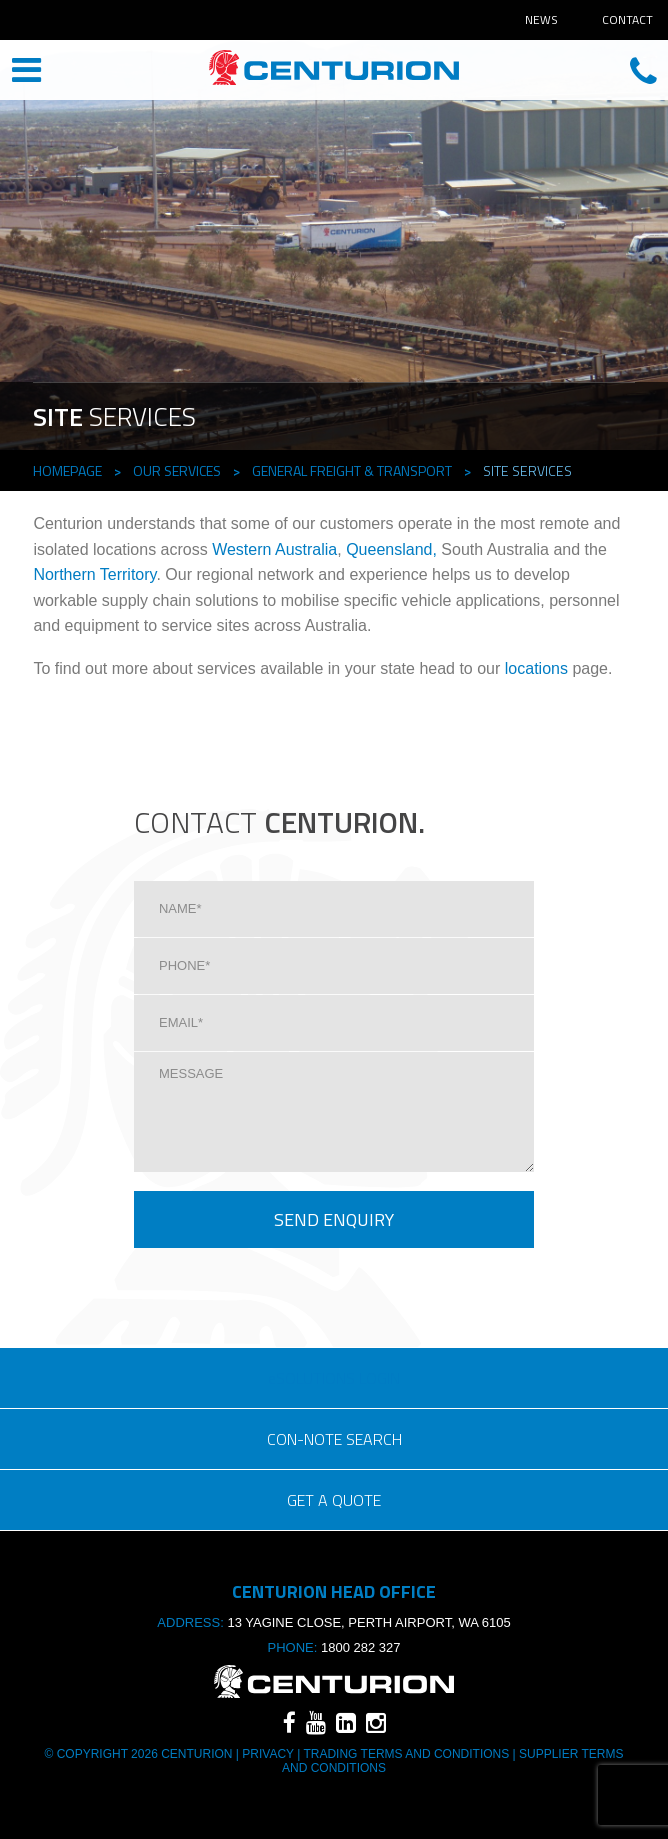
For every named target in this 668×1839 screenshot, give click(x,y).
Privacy (268, 1754)
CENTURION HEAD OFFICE (334, 72)
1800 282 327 (361, 1647)
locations (536, 668)
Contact (627, 19)
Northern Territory (94, 574)
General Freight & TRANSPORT (352, 470)
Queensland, (391, 549)
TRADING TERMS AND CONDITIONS (406, 1754)
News (541, 19)
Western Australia (274, 549)
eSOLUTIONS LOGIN (334, 1378)
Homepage (67, 470)
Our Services (177, 470)
